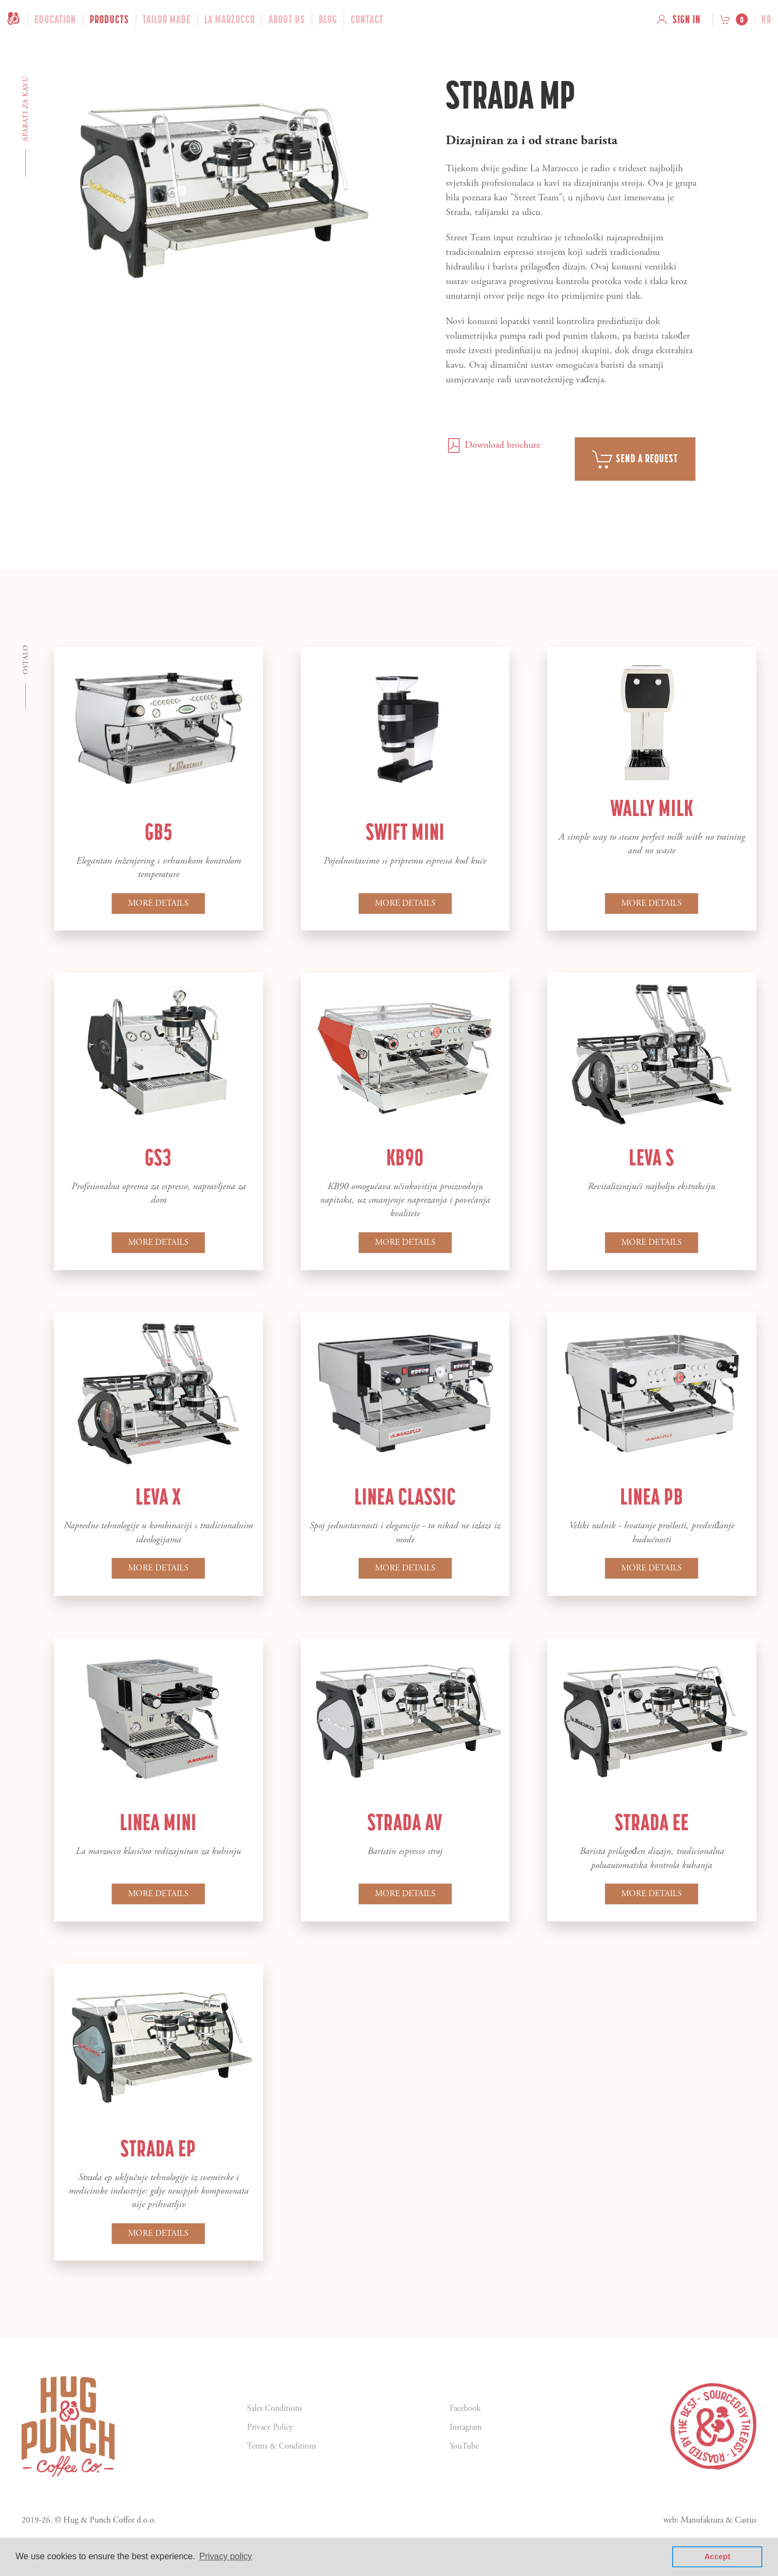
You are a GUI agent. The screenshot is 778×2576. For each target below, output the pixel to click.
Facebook (465, 2408)
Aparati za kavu (25, 108)
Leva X (158, 1496)
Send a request (635, 459)
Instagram (466, 2427)
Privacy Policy (270, 2427)
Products (109, 19)
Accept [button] (717, 2556)
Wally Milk (652, 807)
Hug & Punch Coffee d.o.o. (109, 2520)
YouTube (464, 2446)
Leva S (651, 1157)
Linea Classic (405, 1496)
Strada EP (158, 2148)
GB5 (158, 831)
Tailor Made (167, 19)
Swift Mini (405, 831)
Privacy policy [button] (225, 2556)
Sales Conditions (274, 2408)
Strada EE (652, 1822)
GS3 (158, 1157)
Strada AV (404, 1822)
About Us (287, 19)
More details (158, 903)
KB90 (405, 1157)
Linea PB (651, 1496)
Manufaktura (702, 2520)
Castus (745, 2520)
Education (55, 19)
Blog (328, 19)
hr (766, 19)
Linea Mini (158, 1822)
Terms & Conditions (281, 2446)
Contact (367, 19)
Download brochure (493, 445)
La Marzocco (229, 19)
